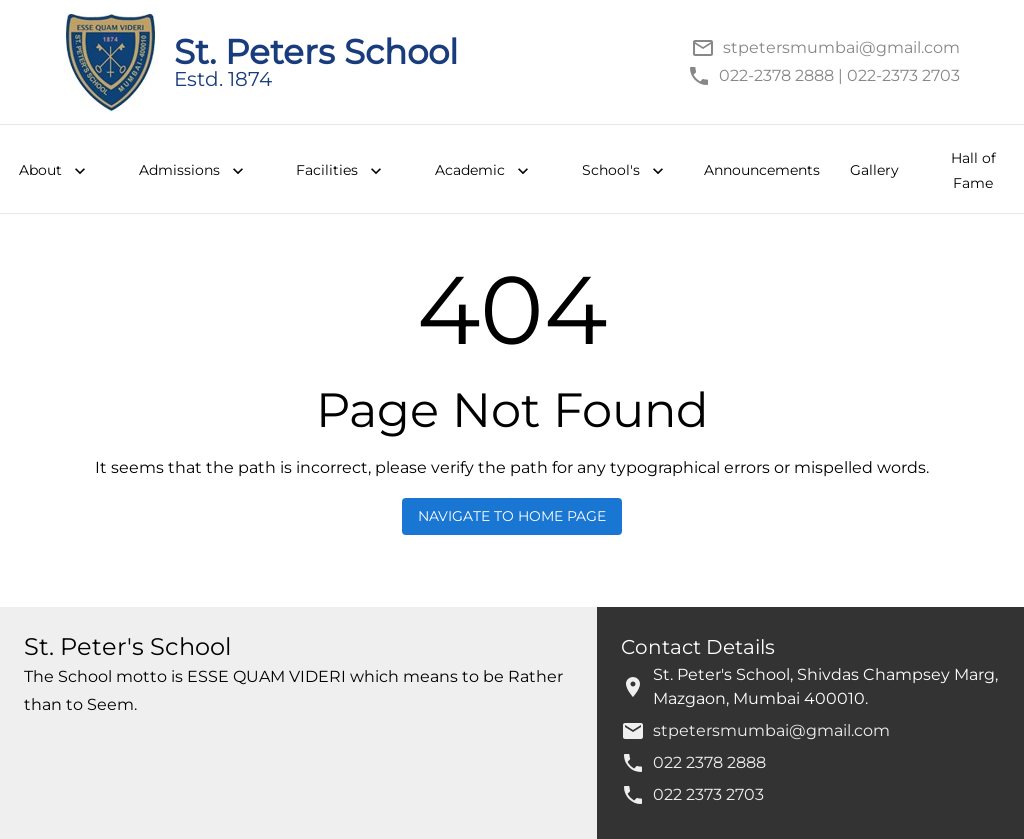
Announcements (762, 170)
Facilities (341, 171)
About (54, 171)
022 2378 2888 (709, 762)
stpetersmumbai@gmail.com (771, 730)
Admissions (193, 171)
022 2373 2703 (708, 794)
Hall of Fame (973, 170)
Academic (484, 171)
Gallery (874, 170)
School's (625, 171)
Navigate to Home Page (512, 516)
